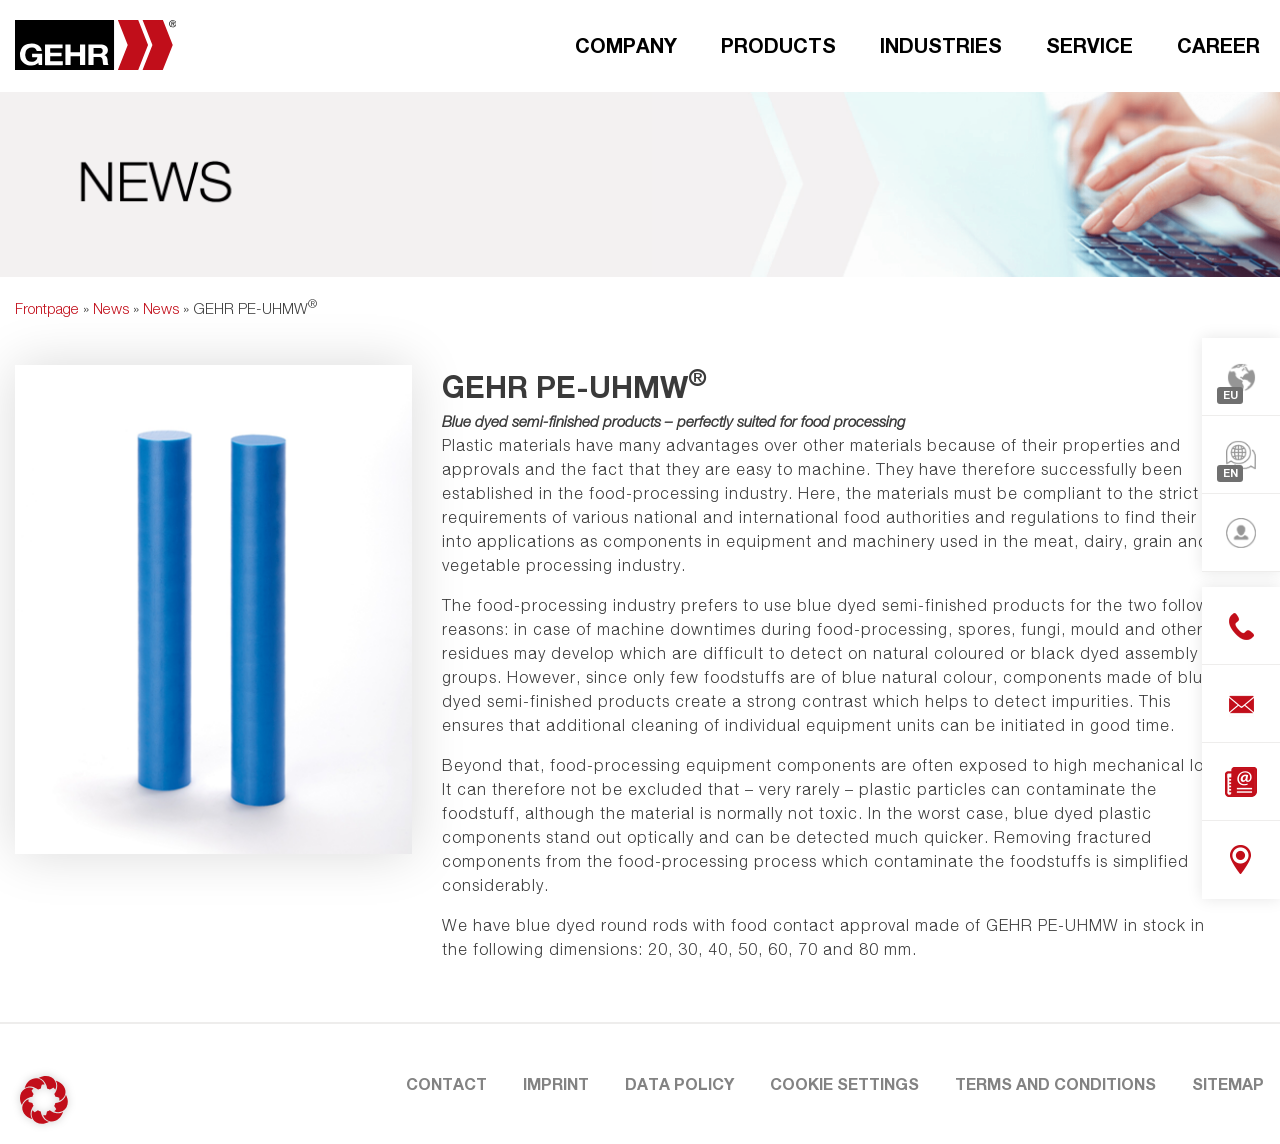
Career (1218, 45)
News (111, 308)
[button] (44, 1100)
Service (1089, 45)
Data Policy (679, 1083)
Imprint (556, 1083)
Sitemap (1228, 1083)
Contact (446, 1083)
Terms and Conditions (1055, 1083)
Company (626, 45)
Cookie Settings (844, 1083)
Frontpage (47, 308)
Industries (941, 45)
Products (778, 45)
